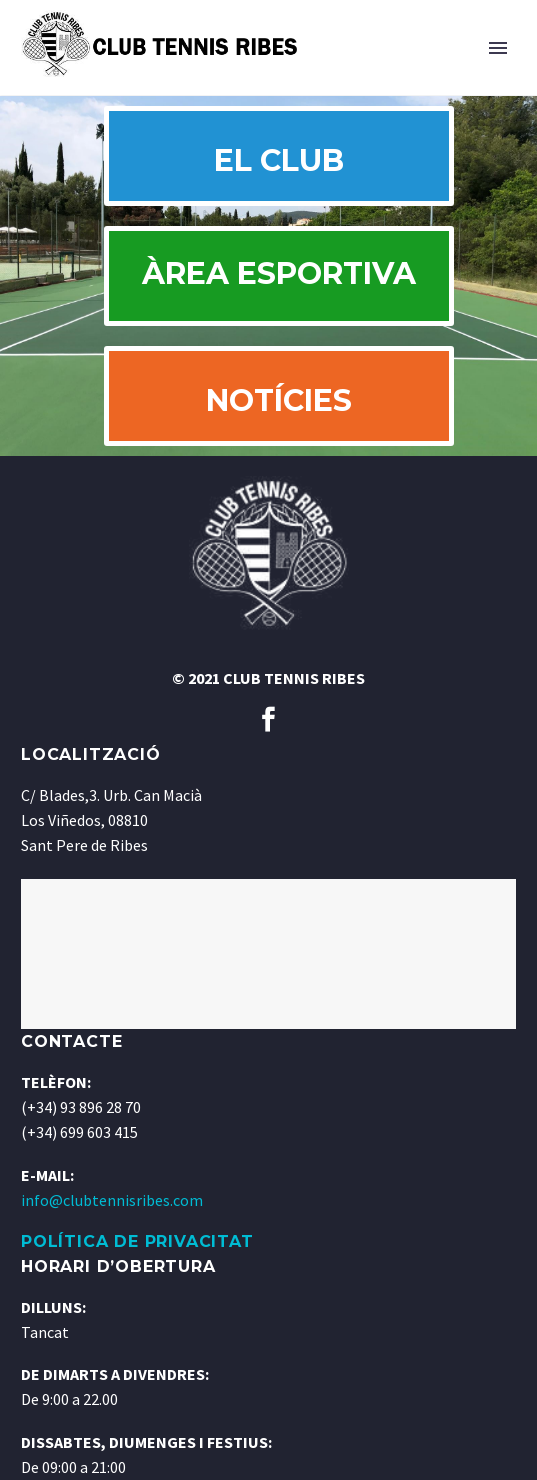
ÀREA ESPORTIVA (279, 275)
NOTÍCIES (279, 400)
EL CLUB (279, 160)
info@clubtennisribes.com (112, 1200)
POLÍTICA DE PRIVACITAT (137, 1241)
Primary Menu (498, 48)
